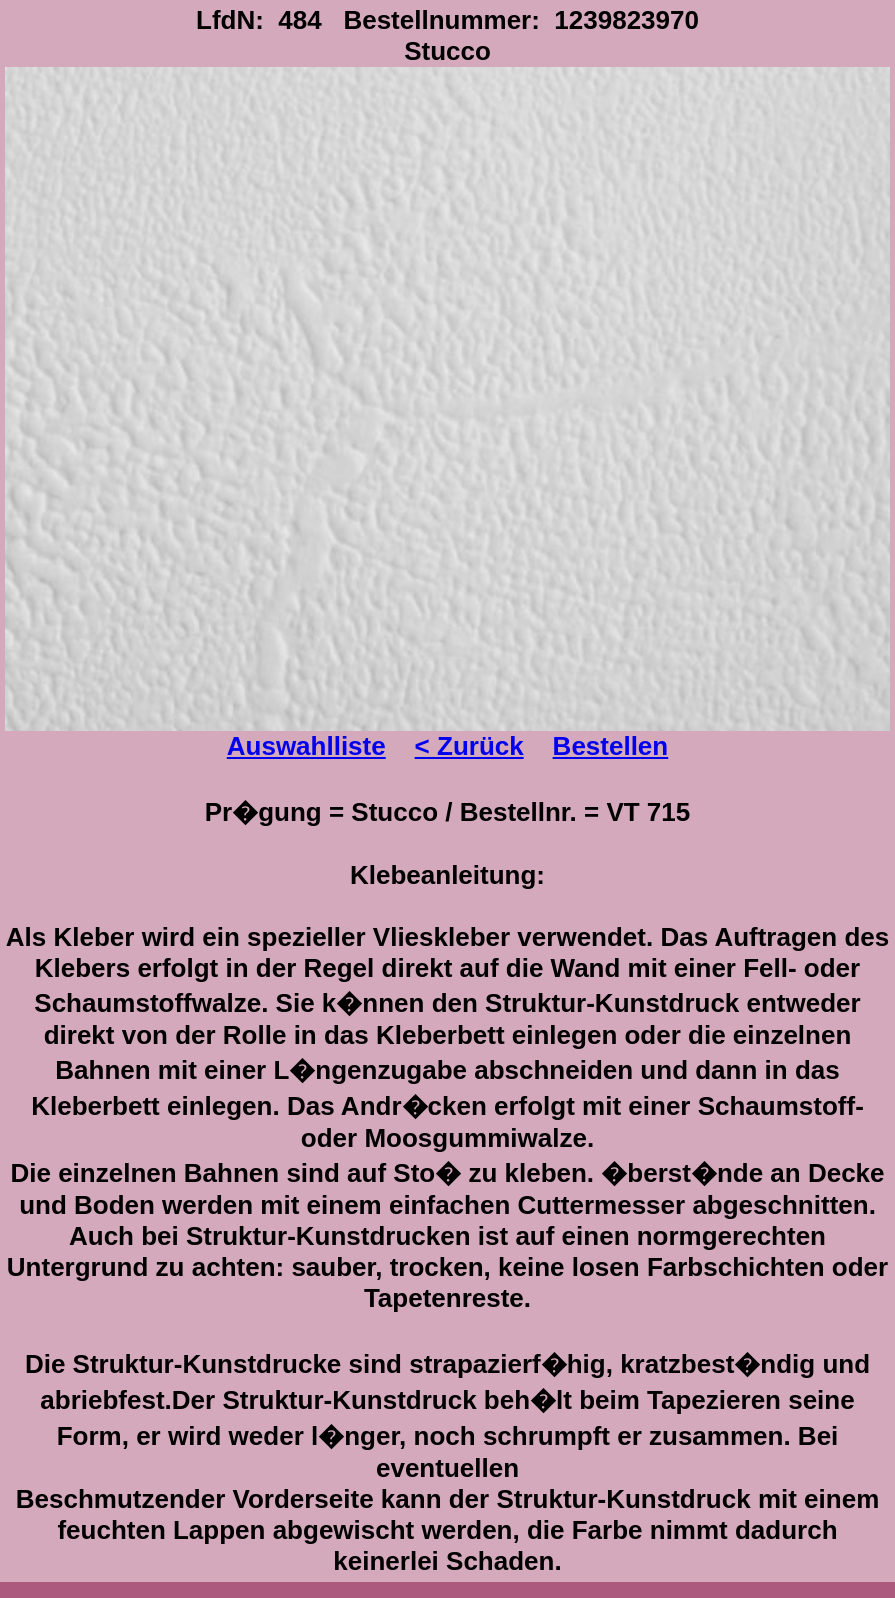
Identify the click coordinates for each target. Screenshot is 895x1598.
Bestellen (611, 746)
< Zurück (469, 746)
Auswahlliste (306, 746)
